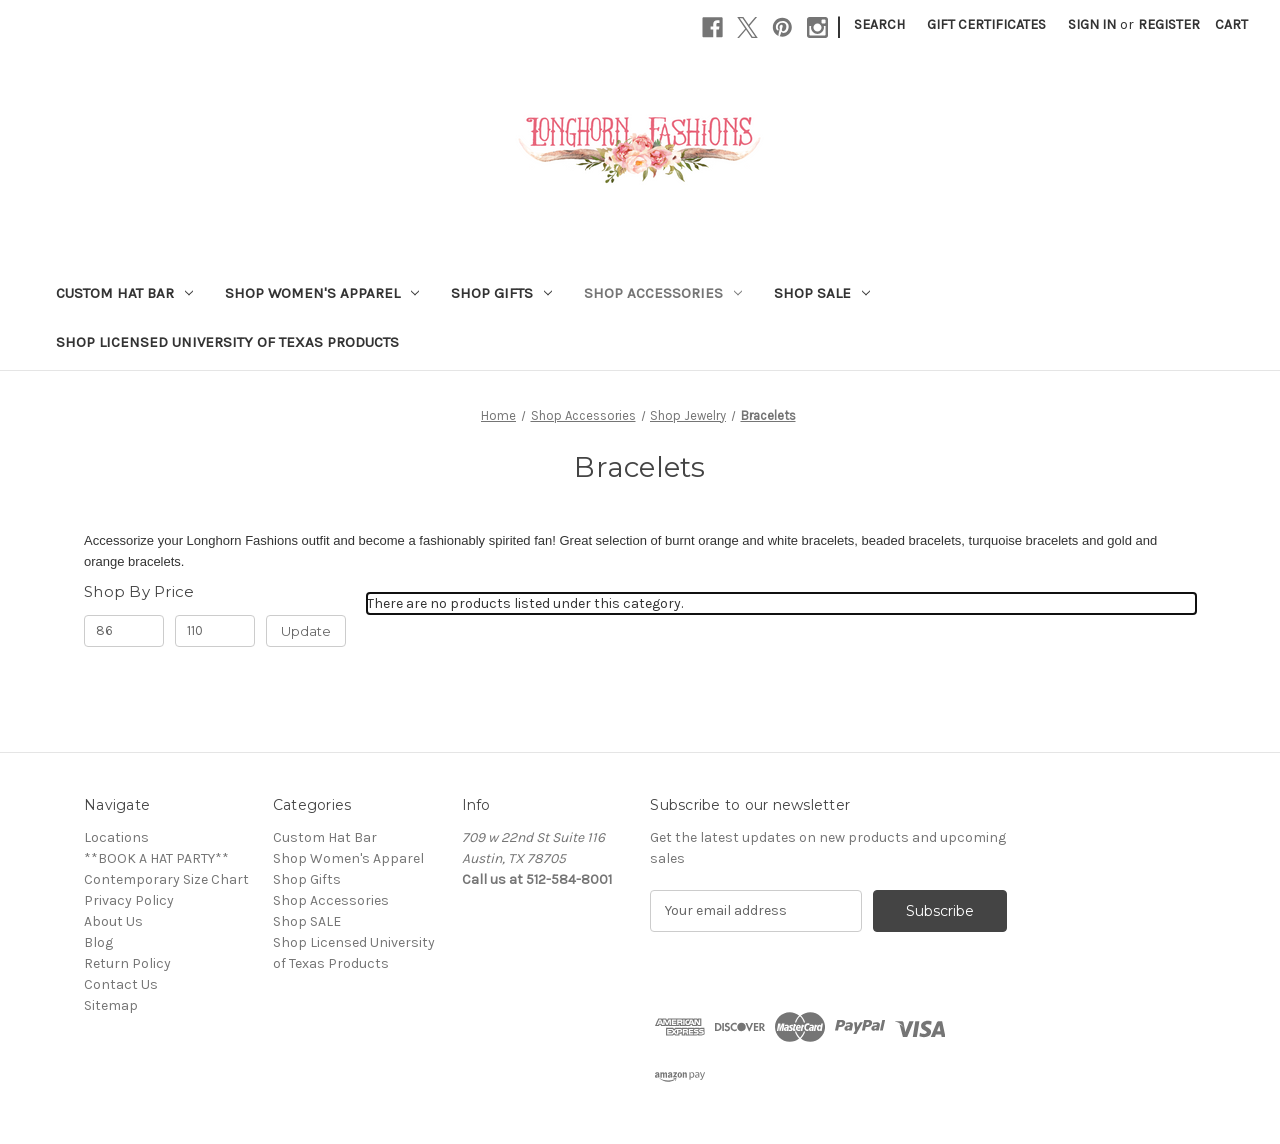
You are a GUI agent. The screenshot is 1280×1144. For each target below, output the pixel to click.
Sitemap (111, 1005)
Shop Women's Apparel (322, 293)
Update (306, 631)
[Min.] (124, 631)
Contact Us (121, 984)
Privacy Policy (129, 900)
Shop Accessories (663, 293)
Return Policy (127, 963)
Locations (116, 837)
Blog (98, 942)
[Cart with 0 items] (1231, 24)
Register (1169, 24)
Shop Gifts (501, 293)
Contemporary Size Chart (166, 879)
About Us (113, 921)
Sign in (1092, 24)
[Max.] (215, 631)
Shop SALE (822, 293)
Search (879, 24)
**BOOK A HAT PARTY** (156, 858)
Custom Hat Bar (124, 293)
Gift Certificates (986, 24)
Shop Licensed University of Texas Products (227, 342)
